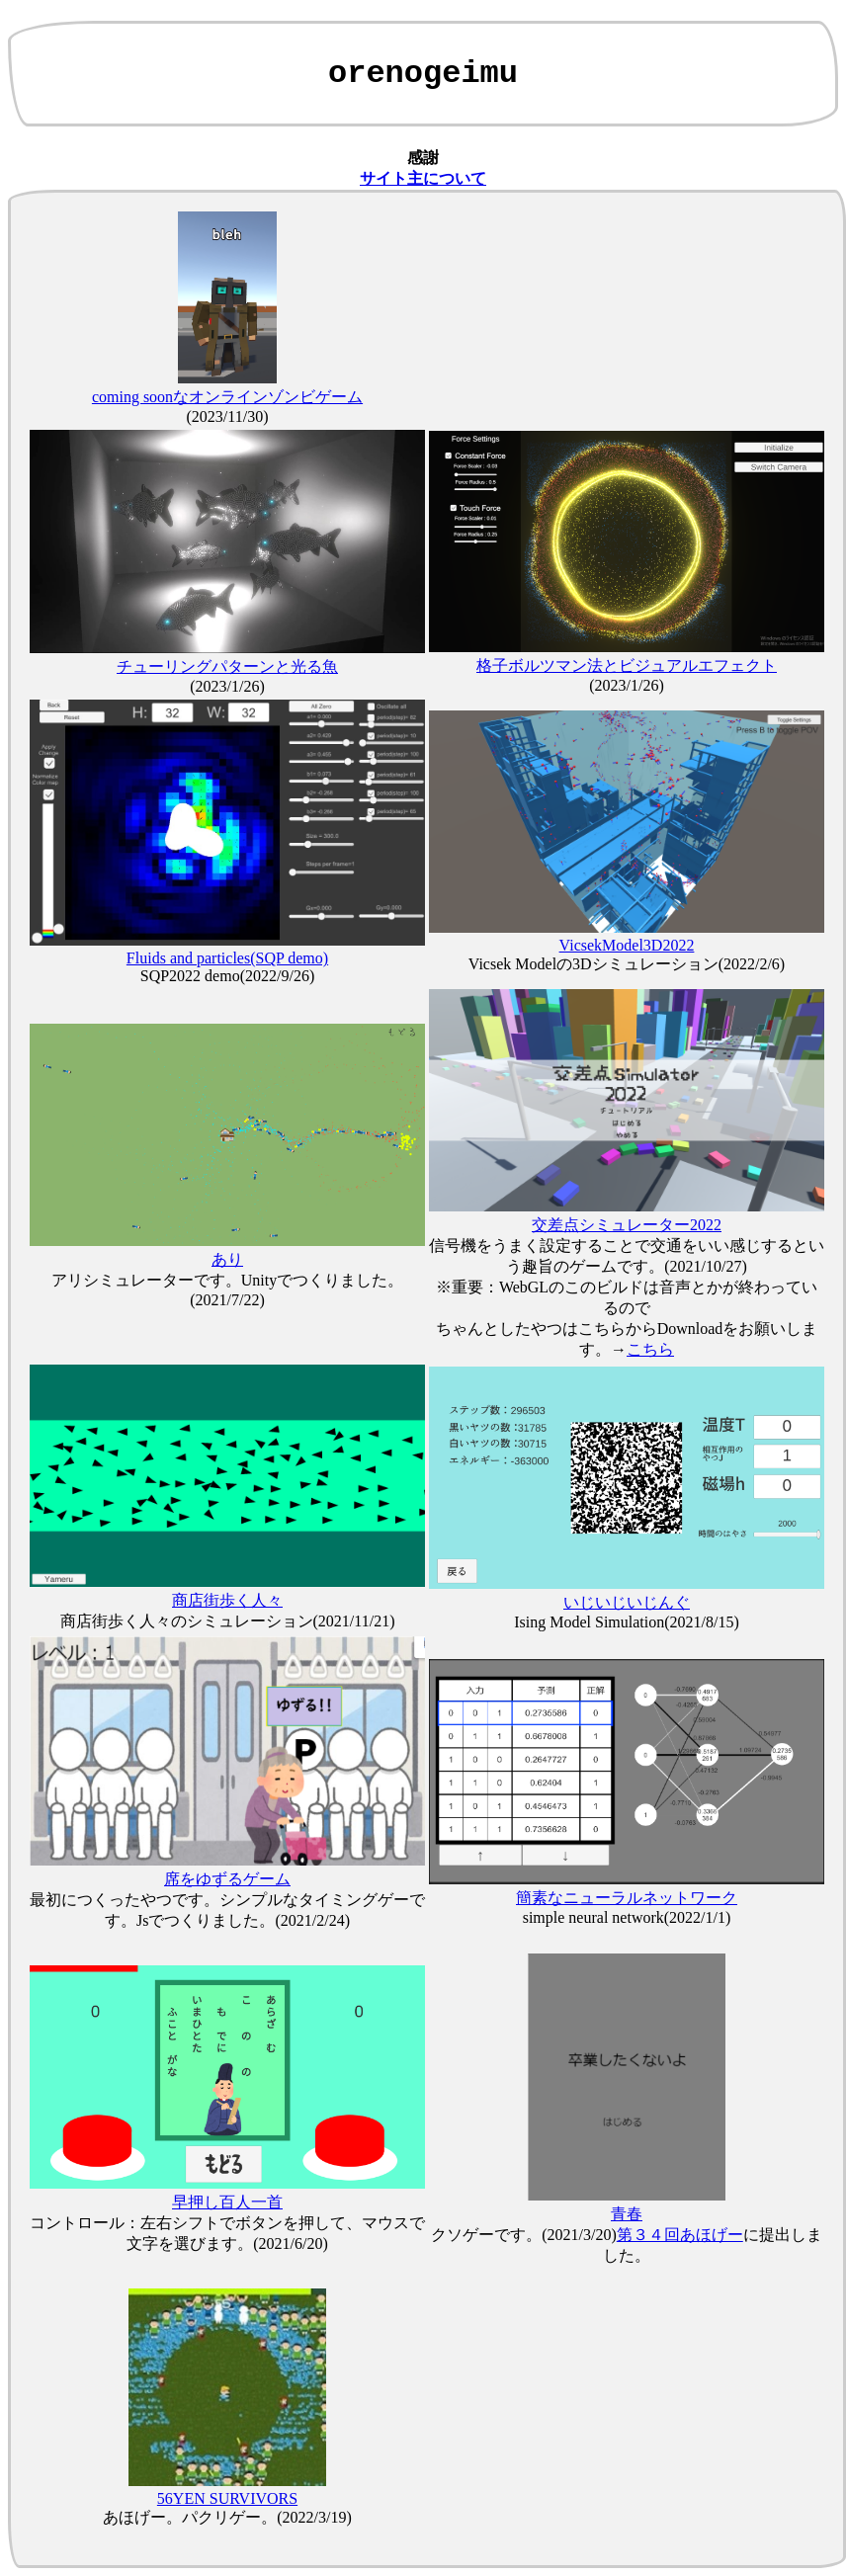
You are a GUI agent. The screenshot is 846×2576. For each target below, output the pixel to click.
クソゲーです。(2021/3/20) (524, 2234)
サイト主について (423, 178)
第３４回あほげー (680, 2234)
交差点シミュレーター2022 (626, 1224)
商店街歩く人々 (227, 1600)
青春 (626, 2213)
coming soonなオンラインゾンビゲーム (227, 396)
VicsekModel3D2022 (627, 945)
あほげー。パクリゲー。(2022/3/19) (227, 2517)
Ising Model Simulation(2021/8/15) (626, 1622)
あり (227, 1259)
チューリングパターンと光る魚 (227, 666)
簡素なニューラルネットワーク (626, 1897)
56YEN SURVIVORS (227, 2498)
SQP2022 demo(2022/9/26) (227, 975)
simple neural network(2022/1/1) (627, 1917)
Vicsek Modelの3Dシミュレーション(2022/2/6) (626, 964)
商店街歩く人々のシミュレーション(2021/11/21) (227, 1621)
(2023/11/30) (228, 416)
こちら (650, 1349)
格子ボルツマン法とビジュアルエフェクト (626, 665)
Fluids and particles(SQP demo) (227, 958)
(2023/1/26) (227, 686)
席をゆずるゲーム (227, 1878)
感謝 (423, 157)
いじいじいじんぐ (626, 1602)
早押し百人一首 (227, 2202)
